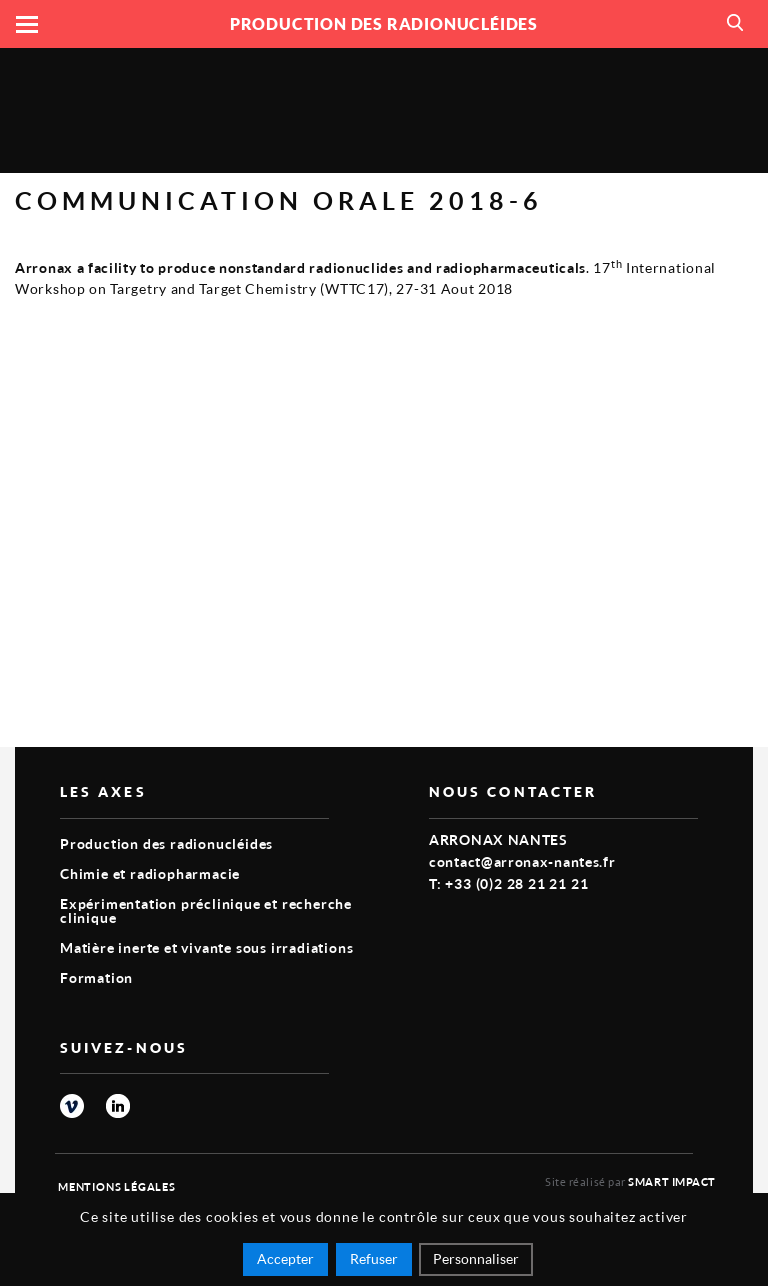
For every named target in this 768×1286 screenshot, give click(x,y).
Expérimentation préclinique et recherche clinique (206, 910)
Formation (96, 977)
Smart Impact (672, 1181)
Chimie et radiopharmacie (150, 873)
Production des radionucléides (166, 843)
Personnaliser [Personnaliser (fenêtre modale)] (476, 1258)
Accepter (285, 1258)
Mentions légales (117, 1186)
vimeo (72, 1106)
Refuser (374, 1258)
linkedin (118, 1106)
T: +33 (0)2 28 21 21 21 (508, 883)
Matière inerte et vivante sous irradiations (206, 947)
